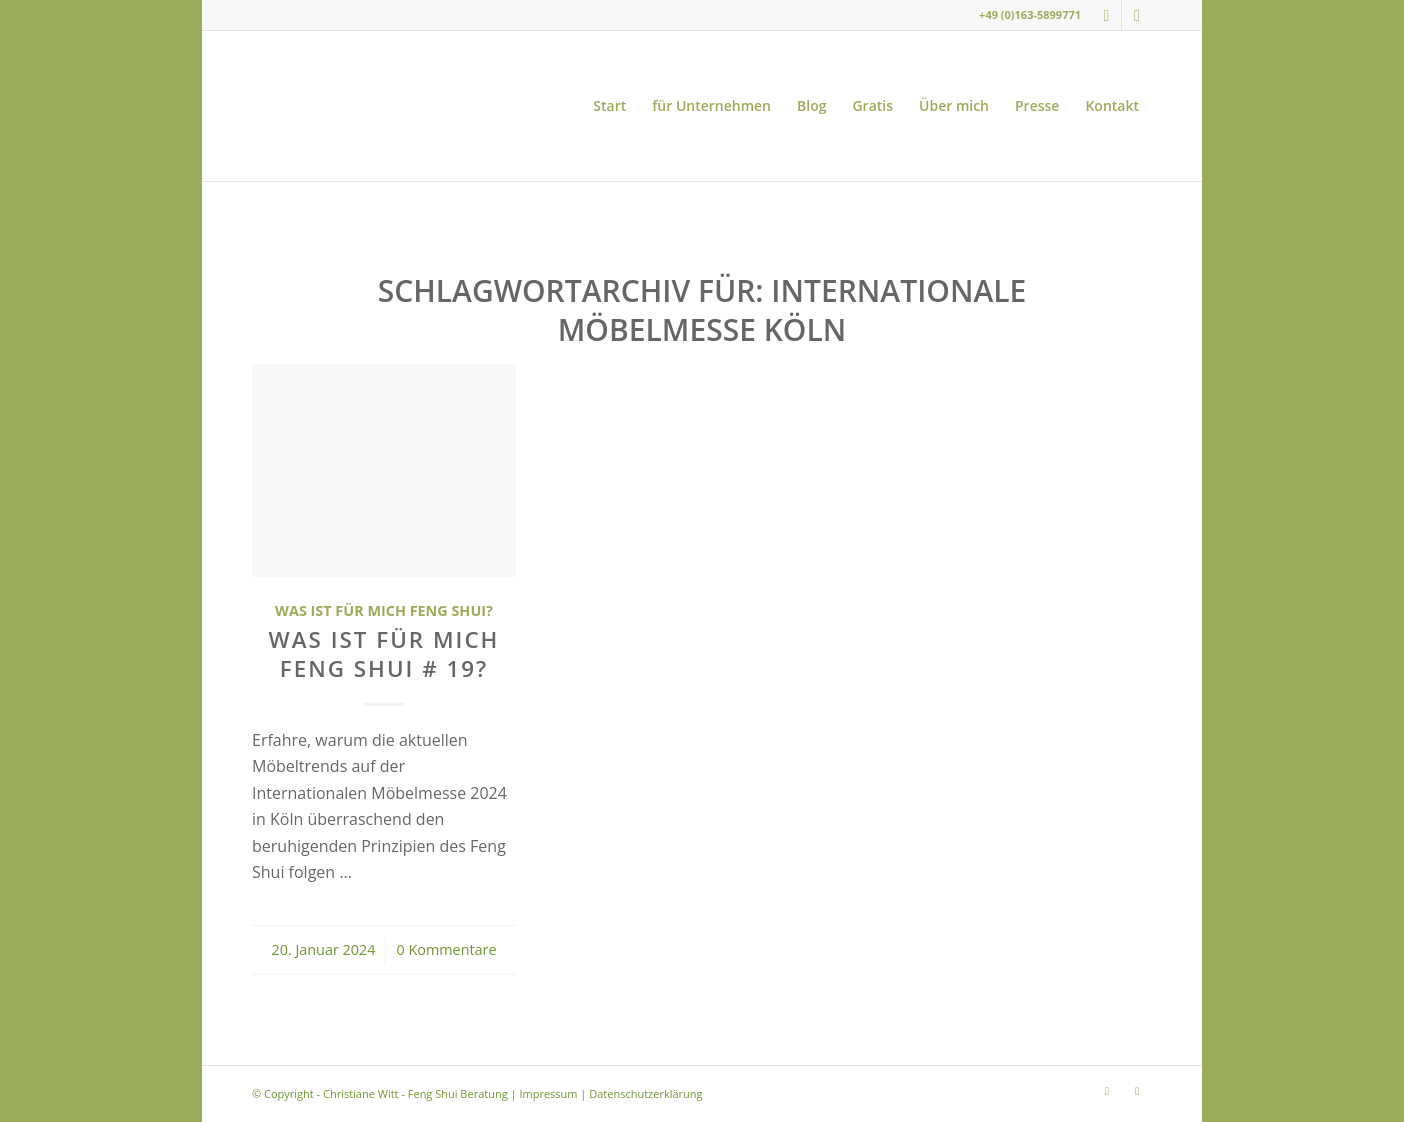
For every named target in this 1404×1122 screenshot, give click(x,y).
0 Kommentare (446, 949)
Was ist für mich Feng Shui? (384, 610)
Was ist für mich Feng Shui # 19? (384, 654)
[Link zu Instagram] (1106, 15)
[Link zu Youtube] (1137, 15)
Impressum (548, 1093)
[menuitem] (609, 106)
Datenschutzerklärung (645, 1093)
